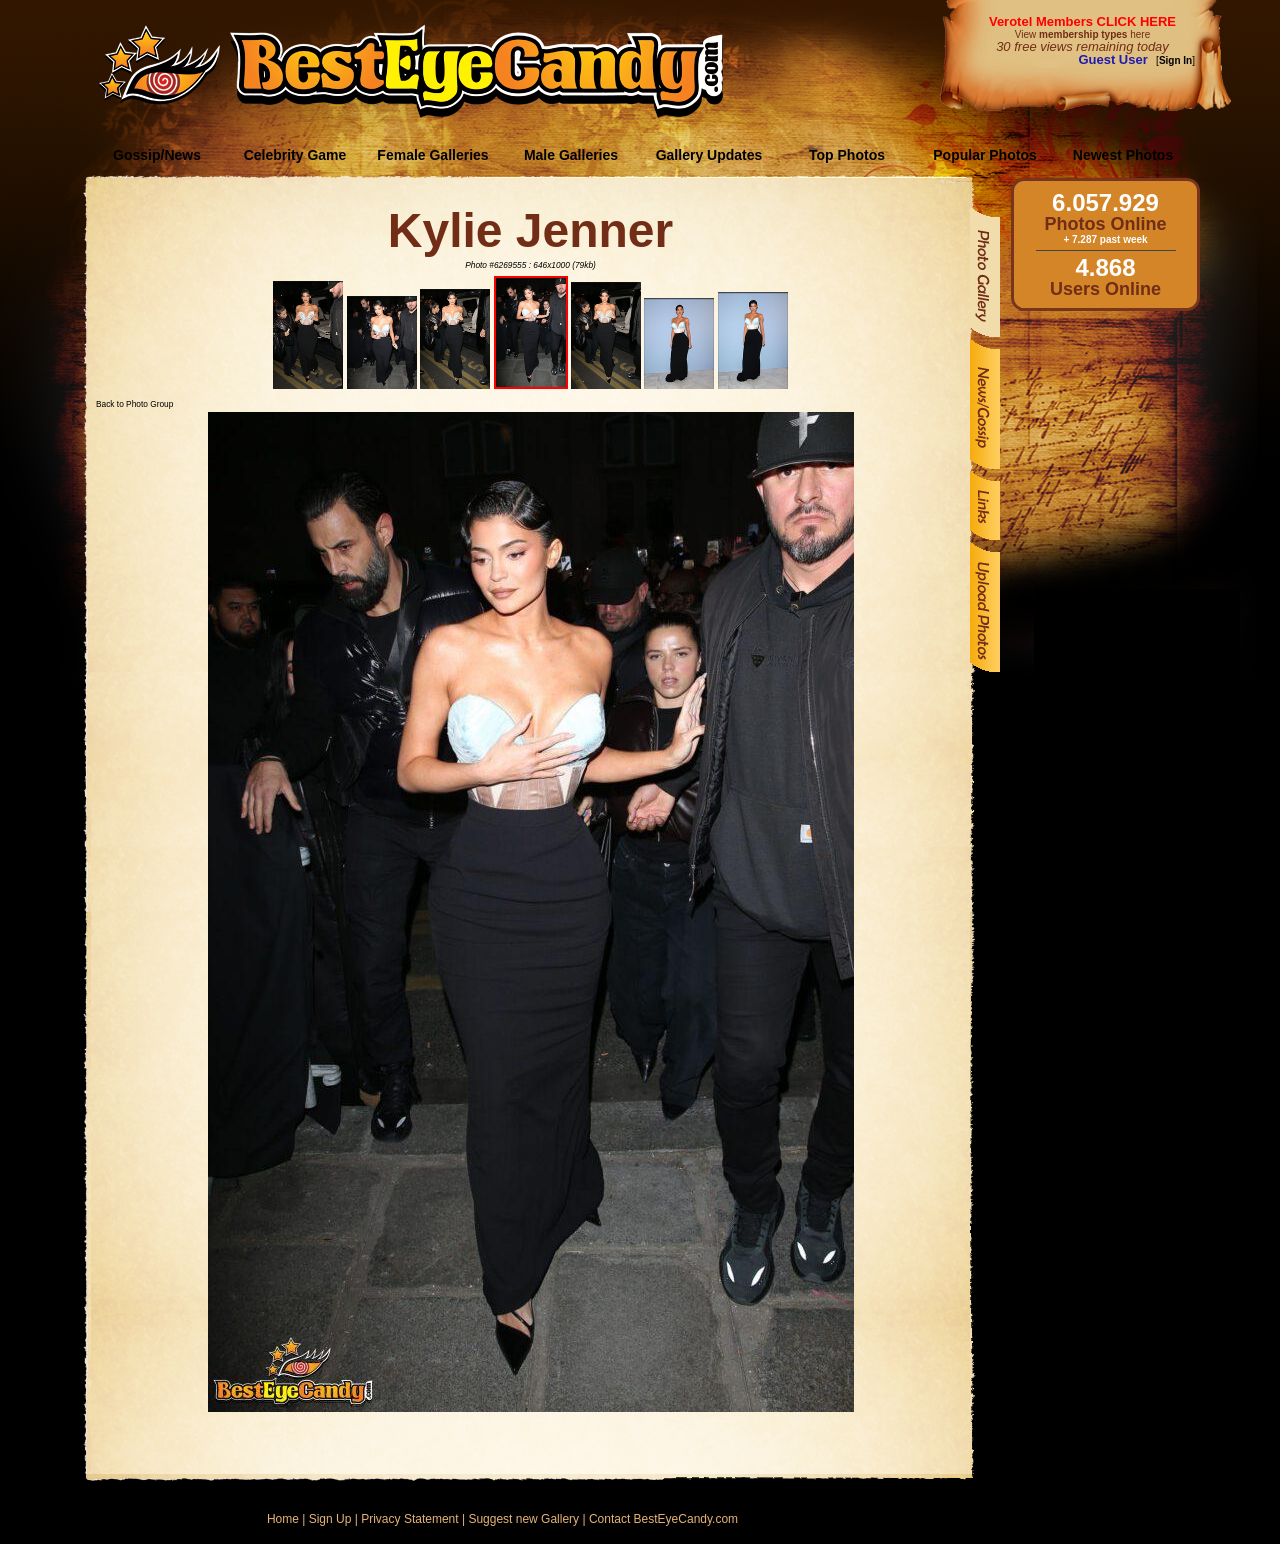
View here (1082, 34)
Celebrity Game (295, 155)
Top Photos (847, 155)
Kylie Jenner (530, 230)
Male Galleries (571, 155)
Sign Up (330, 1519)
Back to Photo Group (134, 404)
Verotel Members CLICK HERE (1082, 21)
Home (283, 1519)
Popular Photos (984, 155)
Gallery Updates (709, 155)
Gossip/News (157, 155)
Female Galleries (432, 155)
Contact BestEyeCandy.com (663, 1519)
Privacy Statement (409, 1519)
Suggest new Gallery (523, 1519)
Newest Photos (1123, 155)
